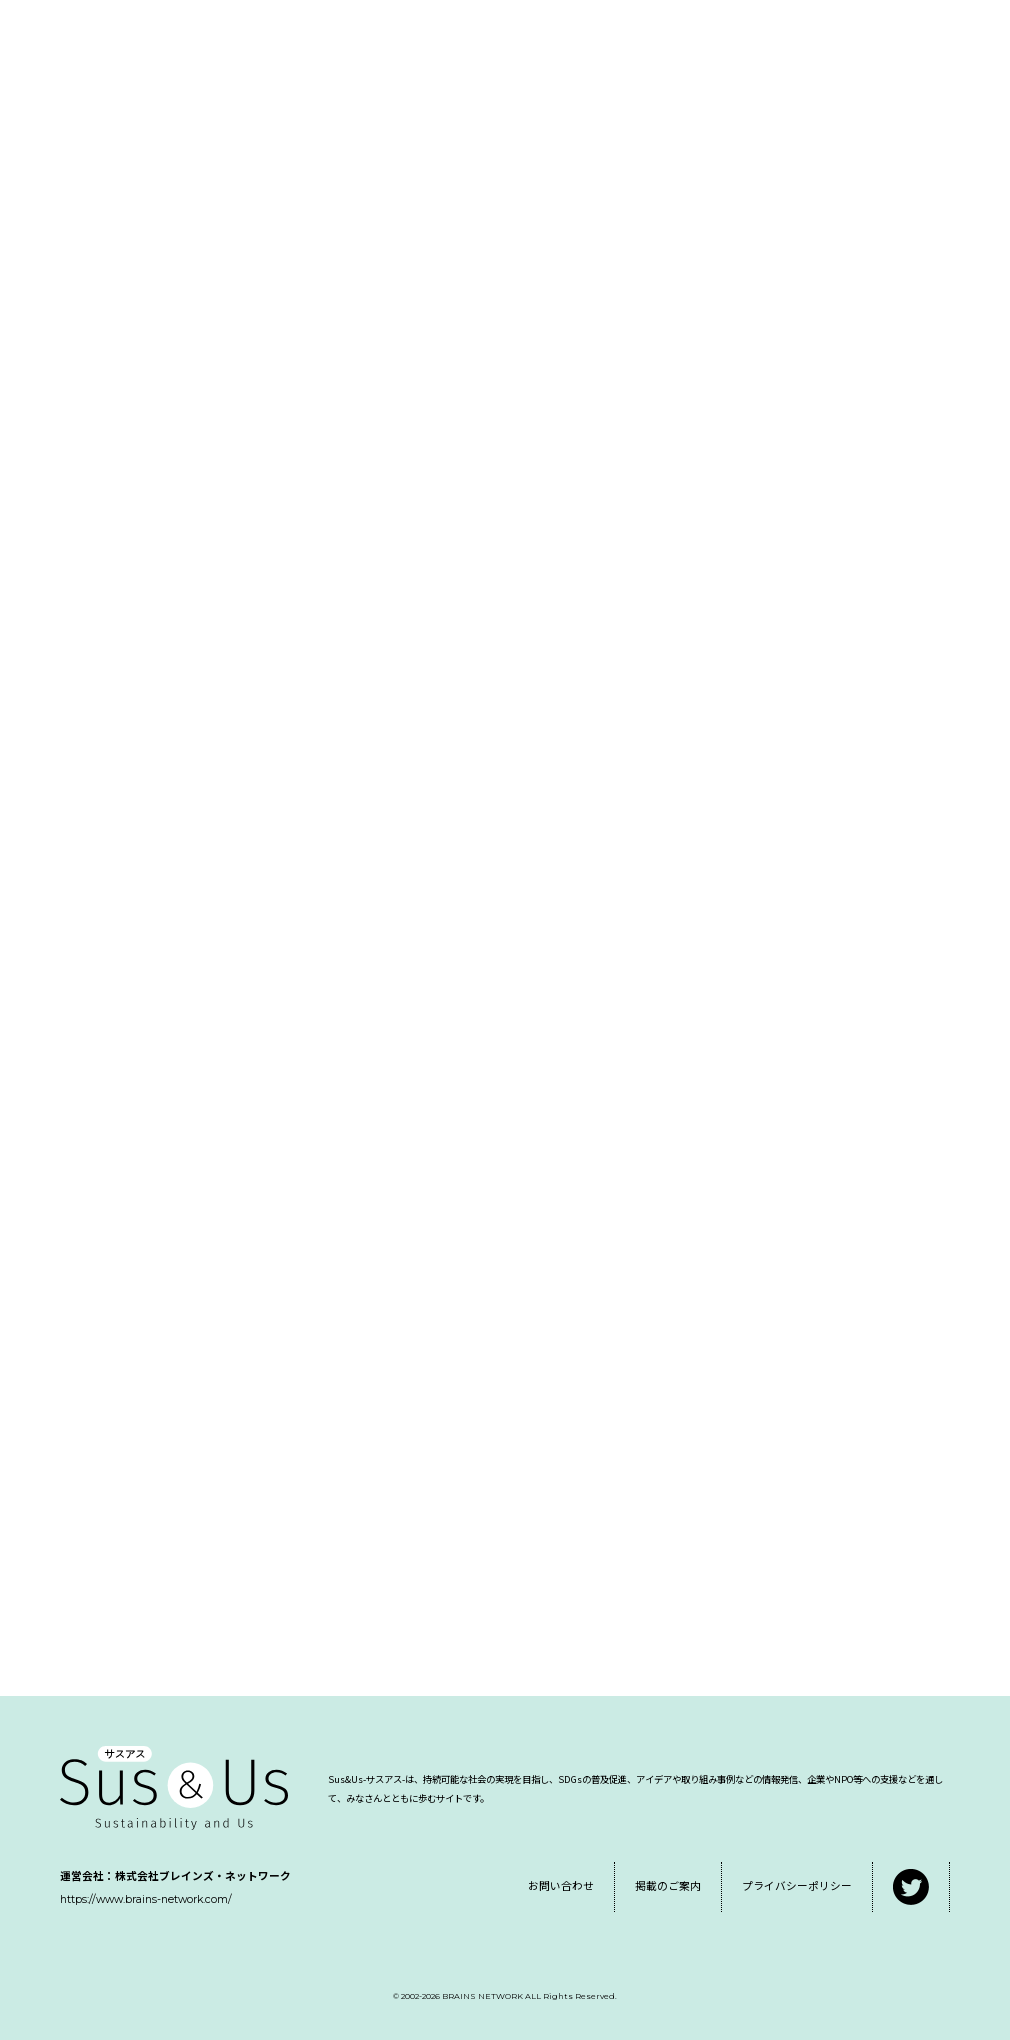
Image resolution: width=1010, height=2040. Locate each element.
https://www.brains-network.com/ (146, 1899)
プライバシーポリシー (797, 1885)
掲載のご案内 (668, 1885)
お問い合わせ (561, 1885)
